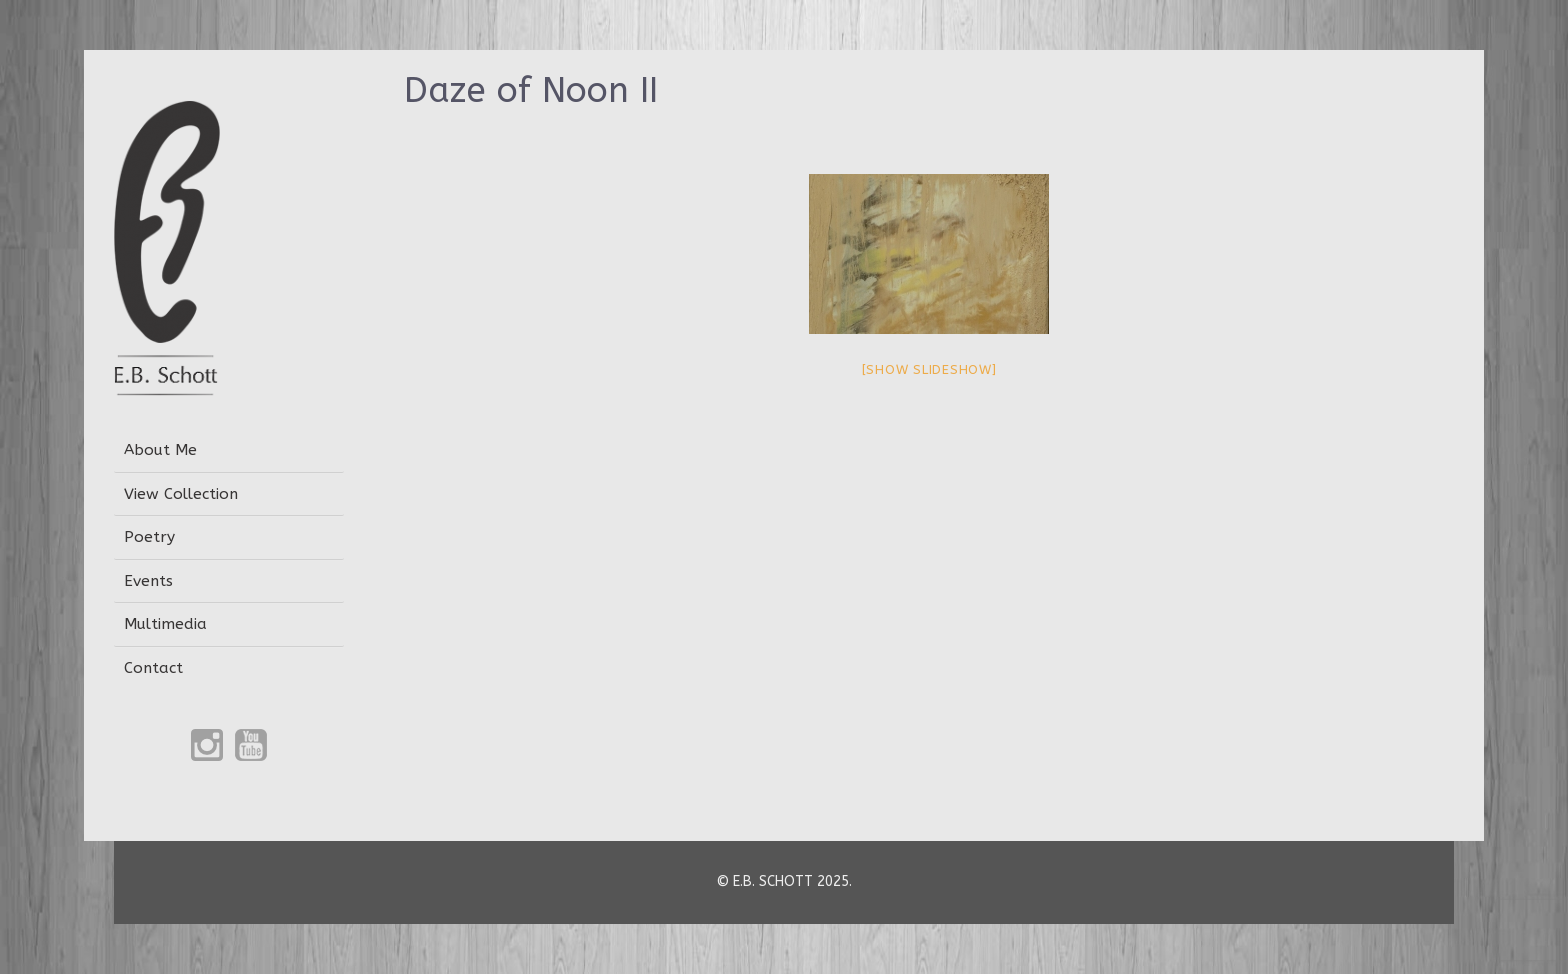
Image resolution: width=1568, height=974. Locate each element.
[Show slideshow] (929, 369)
